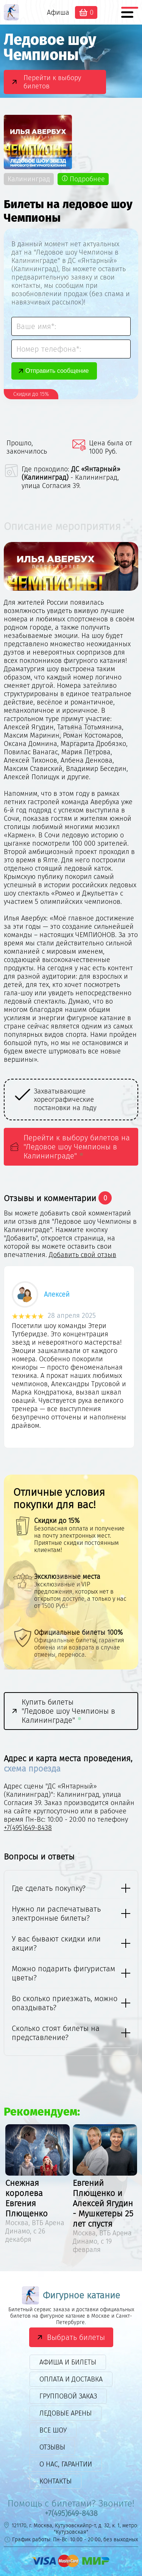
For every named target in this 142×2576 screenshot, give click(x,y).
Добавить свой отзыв (82, 1255)
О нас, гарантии (65, 2464)
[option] (71, 1359)
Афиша (58, 12)
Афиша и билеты (67, 2362)
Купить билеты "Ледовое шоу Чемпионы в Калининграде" (68, 1711)
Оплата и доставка (71, 2379)
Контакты (55, 2481)
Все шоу (53, 2430)
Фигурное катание (71, 2295)
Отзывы (52, 2447)
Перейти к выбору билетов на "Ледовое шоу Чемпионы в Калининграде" (76, 1146)
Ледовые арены (65, 2413)
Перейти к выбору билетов (52, 82)
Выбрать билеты (76, 2337)
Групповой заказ (68, 2396)
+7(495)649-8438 (28, 1828)
